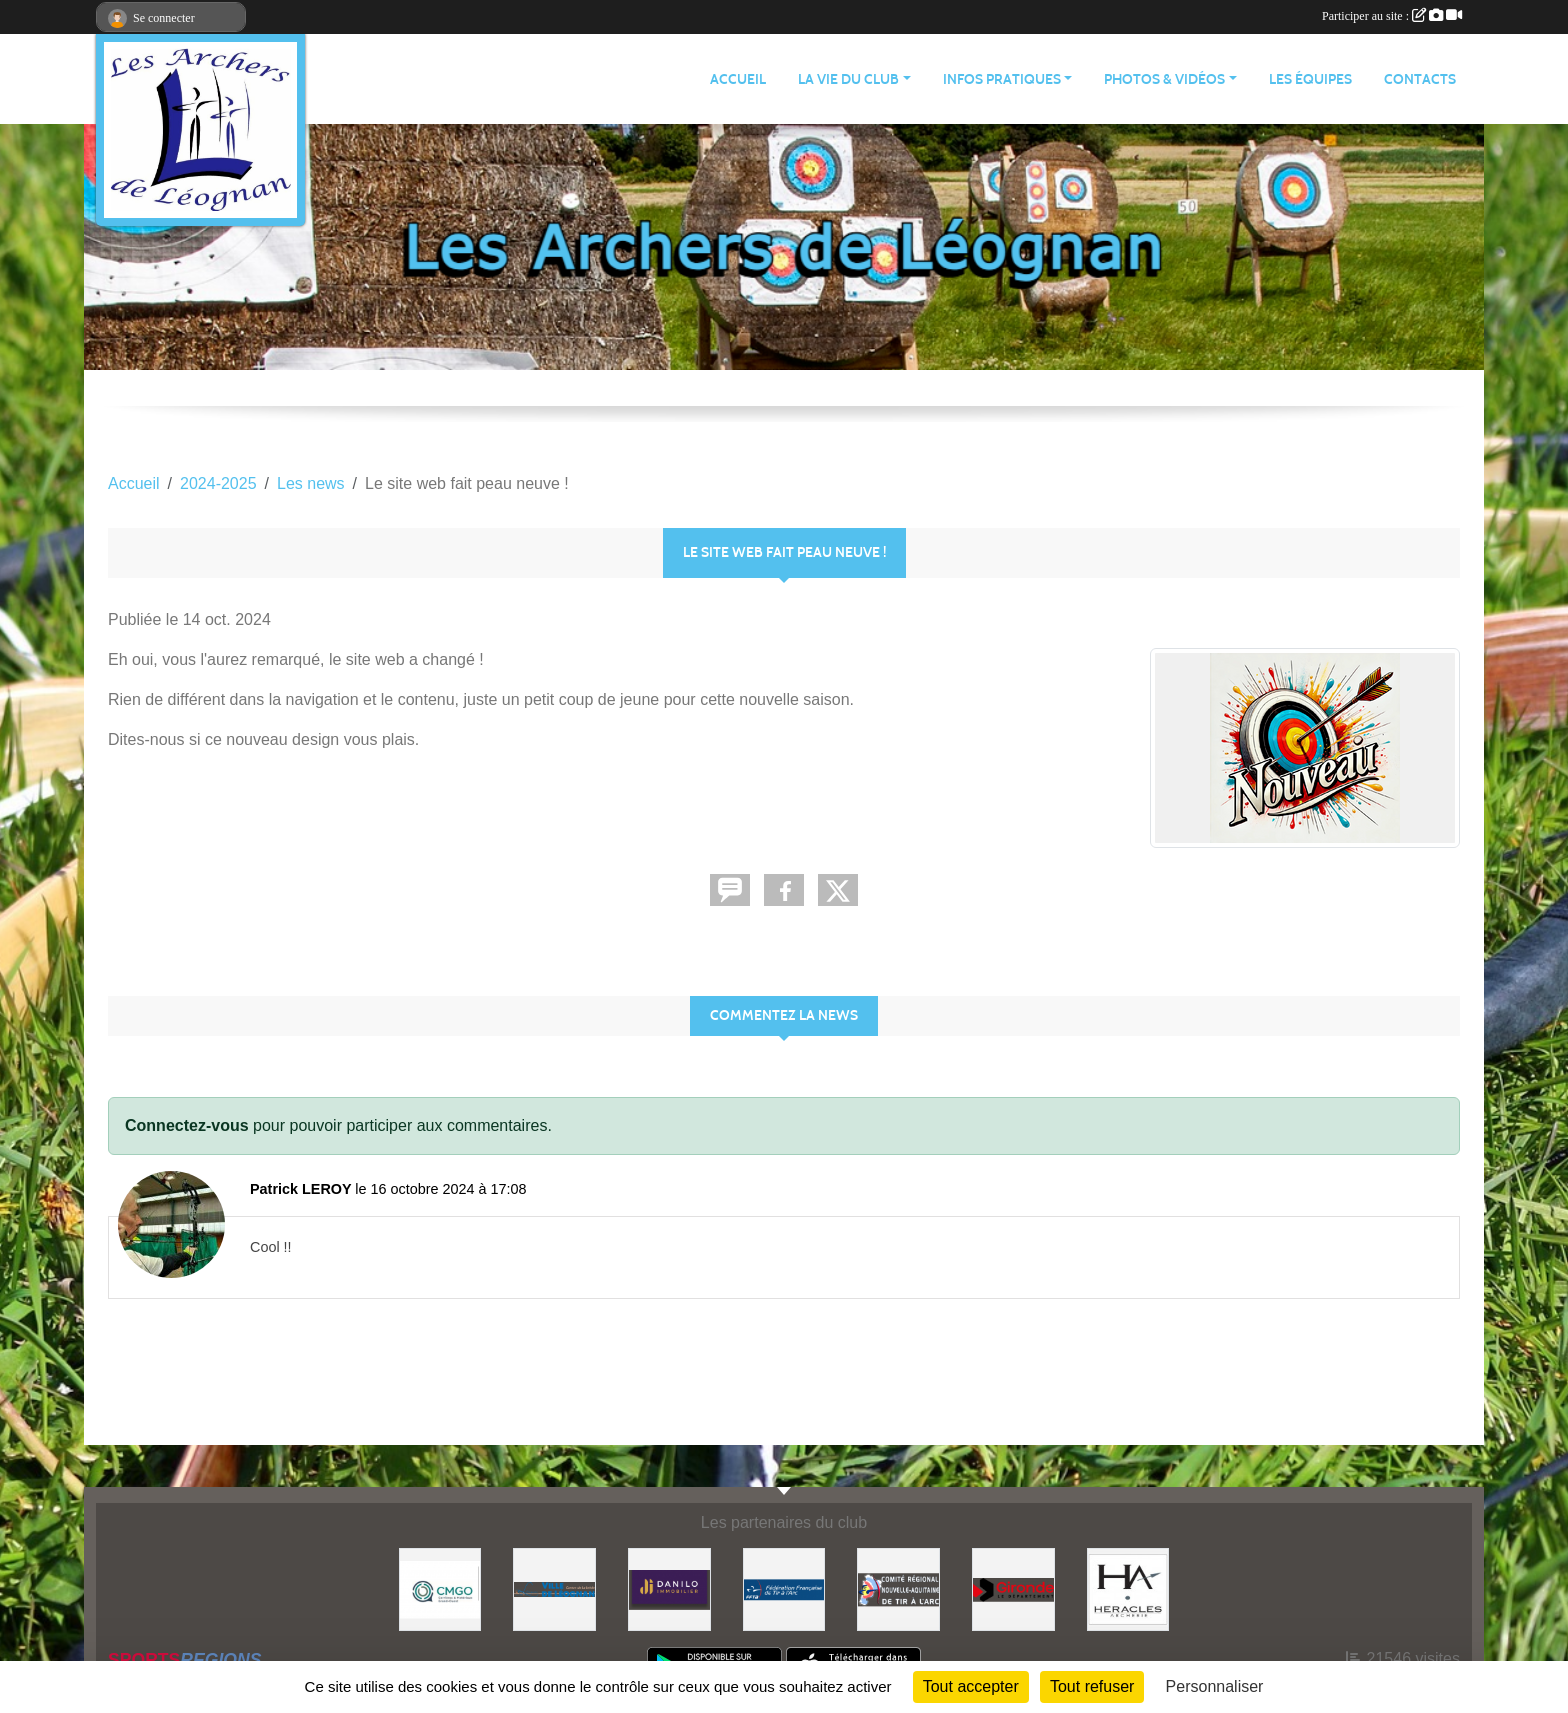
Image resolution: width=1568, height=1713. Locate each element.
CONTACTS (1420, 79)
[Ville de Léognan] (554, 1588)
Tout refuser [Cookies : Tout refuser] (1092, 1686)
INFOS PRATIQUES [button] (1002, 79)
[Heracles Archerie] (1128, 1588)
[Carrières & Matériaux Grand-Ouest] (440, 1588)
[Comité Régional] (898, 1588)
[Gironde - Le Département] (1013, 1588)
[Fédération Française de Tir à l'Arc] (784, 1588)
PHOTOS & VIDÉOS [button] (1164, 79)
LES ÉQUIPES (1310, 79)
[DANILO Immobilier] (669, 1588)
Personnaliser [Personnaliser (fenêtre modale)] (1215, 1686)
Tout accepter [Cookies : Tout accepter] (971, 1686)
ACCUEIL (738, 79)
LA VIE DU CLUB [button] (848, 79)
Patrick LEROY (300, 1189)
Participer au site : (1392, 16)
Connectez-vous (187, 1125)
